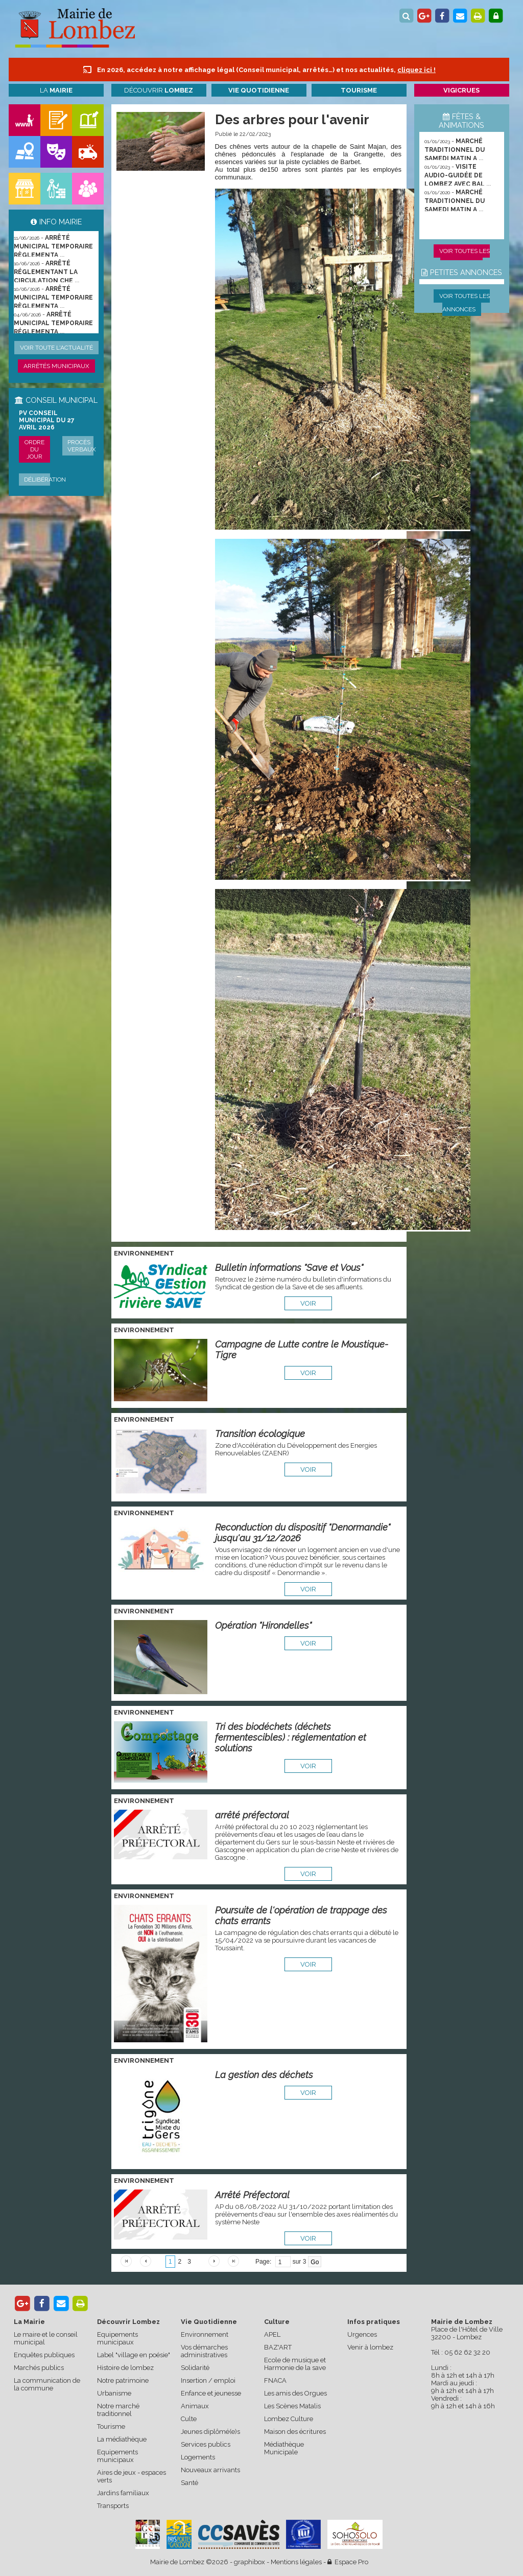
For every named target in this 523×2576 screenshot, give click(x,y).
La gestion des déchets (264, 2074)
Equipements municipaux (117, 2338)
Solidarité (195, 2368)
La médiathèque (122, 2439)
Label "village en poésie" (133, 2355)
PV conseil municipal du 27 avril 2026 (47, 420)
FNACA (275, 2380)
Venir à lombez (370, 2347)
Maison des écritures (295, 2431)
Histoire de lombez (125, 2368)
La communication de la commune (47, 2384)
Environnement (204, 2334)
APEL (272, 2334)
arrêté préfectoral (252, 1815)
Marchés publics (39, 2368)
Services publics (205, 2444)
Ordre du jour (34, 449)
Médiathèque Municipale (284, 2448)
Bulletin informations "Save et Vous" (289, 1267)
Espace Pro (347, 2562)
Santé (189, 2483)
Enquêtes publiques (44, 2355)
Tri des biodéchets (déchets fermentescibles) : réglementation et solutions (290, 1737)
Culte (189, 2419)
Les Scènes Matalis (292, 2406)
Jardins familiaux (123, 2493)
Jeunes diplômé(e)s (210, 2431)
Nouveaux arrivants (210, 2470)
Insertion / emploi (208, 2380)
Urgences (362, 2334)
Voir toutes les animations (464, 257)
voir (308, 1303)
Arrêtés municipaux (56, 366)
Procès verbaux (81, 446)
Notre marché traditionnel (118, 2410)
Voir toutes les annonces (464, 302)
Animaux (195, 2406)
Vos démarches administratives (204, 2351)
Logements (198, 2457)
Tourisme (111, 2426)
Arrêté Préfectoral (252, 2195)
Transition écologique (260, 1433)
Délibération (45, 479)
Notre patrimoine (123, 2380)
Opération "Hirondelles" (263, 1625)
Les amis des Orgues (295, 2393)
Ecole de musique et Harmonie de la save (295, 2364)
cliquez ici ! (416, 70)
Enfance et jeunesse (211, 2393)
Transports (113, 2506)
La (56, 90)
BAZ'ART (278, 2347)
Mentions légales (296, 2562)
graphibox (249, 2562)
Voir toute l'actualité (56, 347)
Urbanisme (114, 2393)
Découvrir (158, 90)
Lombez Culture (288, 2419)
